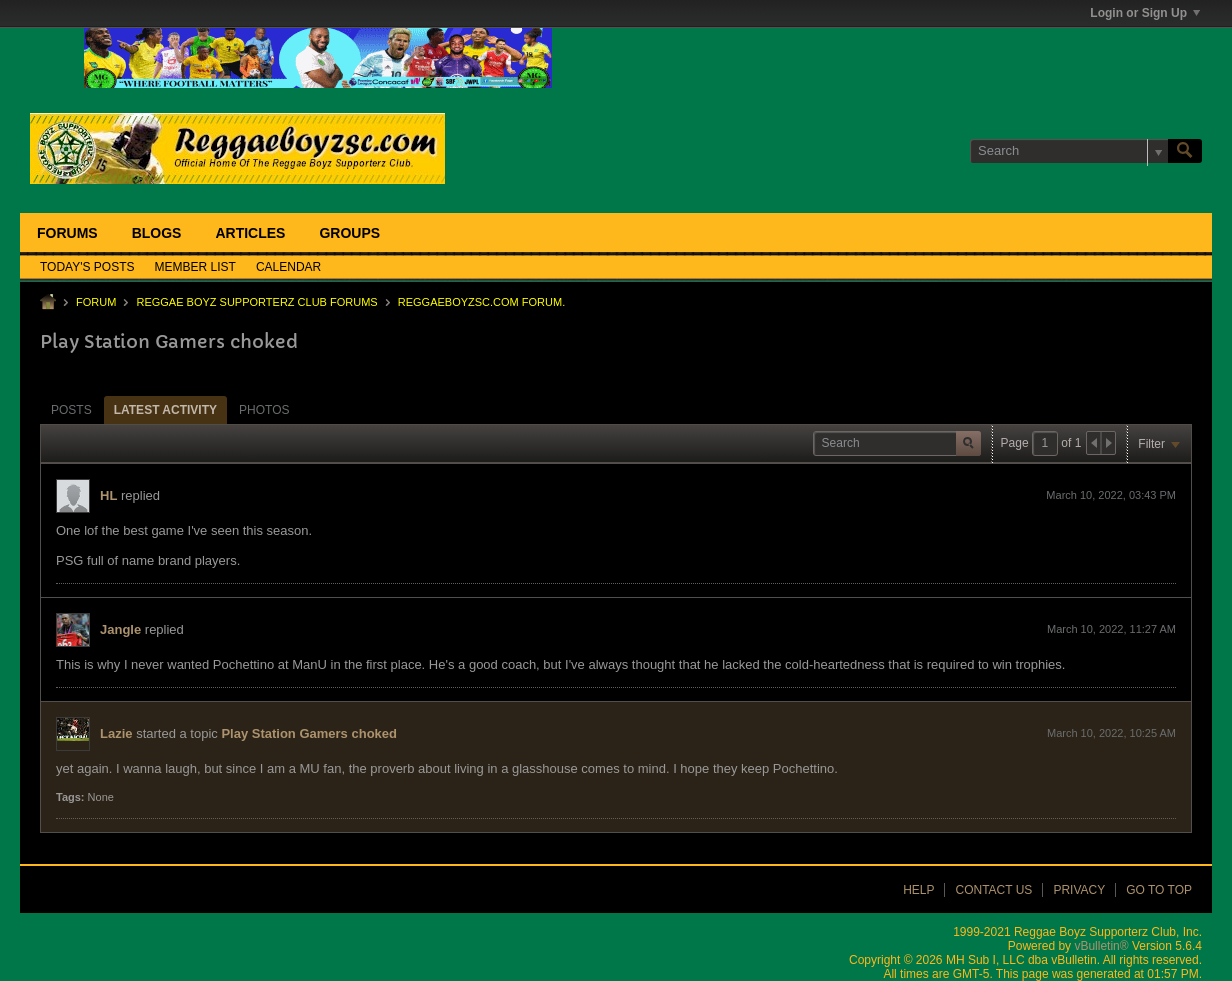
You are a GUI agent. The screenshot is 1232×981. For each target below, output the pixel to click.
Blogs (157, 233)
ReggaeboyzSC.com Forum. (481, 302)
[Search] (1069, 151)
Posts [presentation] (71, 410)
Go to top (1159, 890)
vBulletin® (1101, 946)
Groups (349, 233)
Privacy (1079, 890)
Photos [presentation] (264, 410)
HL (108, 495)
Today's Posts (87, 267)
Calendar (288, 267)
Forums (67, 233)
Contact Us (993, 890)
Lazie (116, 733)
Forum (96, 302)
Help (918, 890)
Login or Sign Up (1145, 13)
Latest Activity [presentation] (165, 410)
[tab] (71, 409)
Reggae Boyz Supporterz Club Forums (256, 302)
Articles (250, 233)
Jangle (120, 629)
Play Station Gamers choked (309, 733)
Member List (195, 267)
